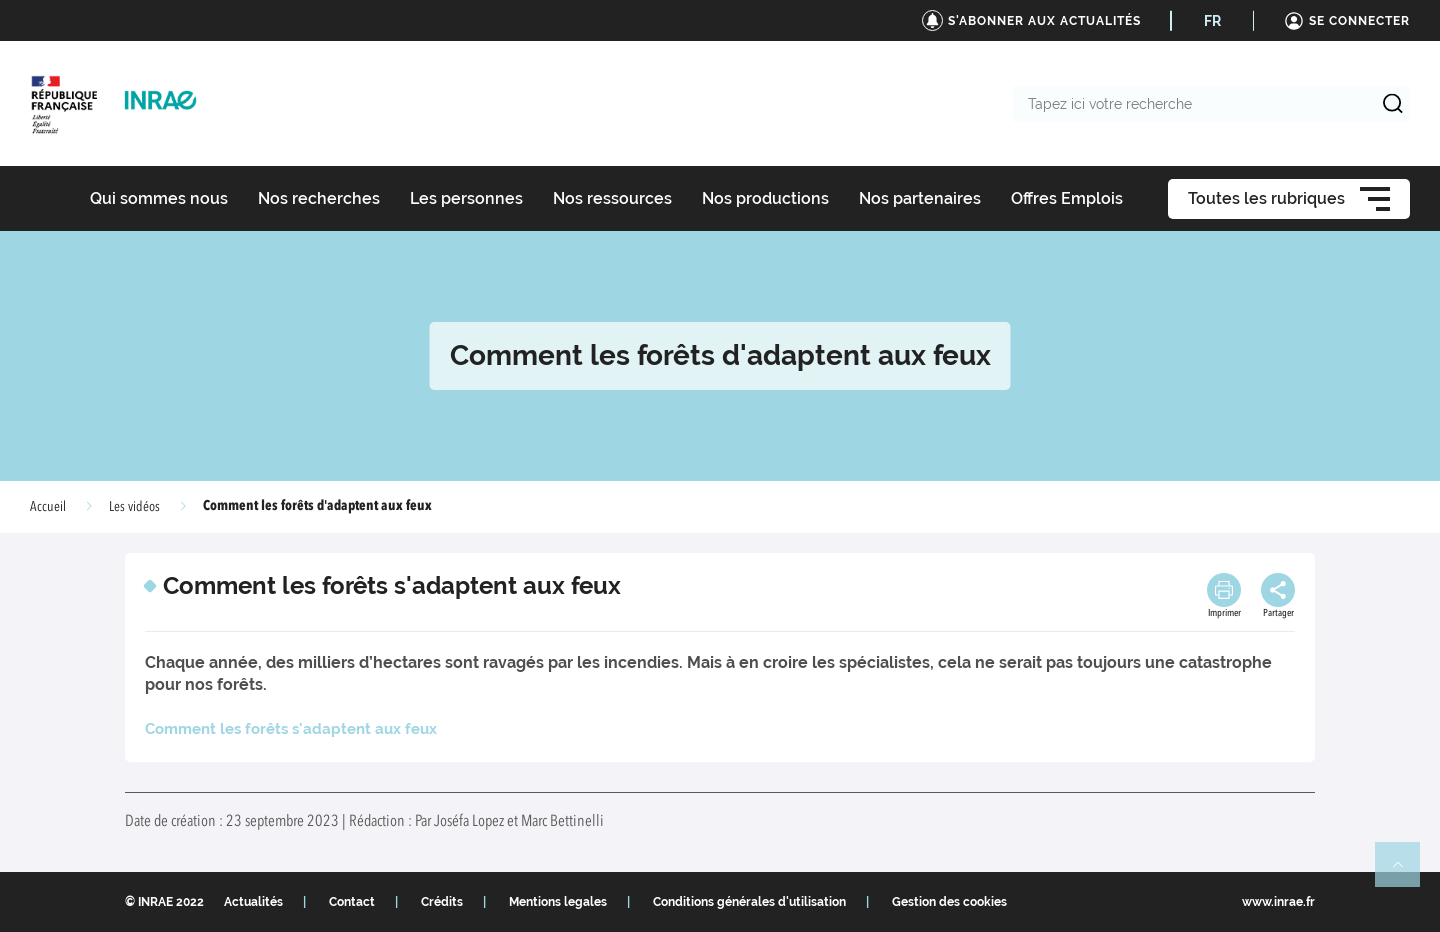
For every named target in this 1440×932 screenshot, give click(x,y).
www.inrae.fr (1278, 902)
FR (1212, 21)
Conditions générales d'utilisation (749, 902)
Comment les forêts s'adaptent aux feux (291, 729)
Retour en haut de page (1406, 873)
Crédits (442, 902)
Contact (352, 902)
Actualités (253, 902)
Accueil (48, 507)
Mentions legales (558, 902)
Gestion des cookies (949, 902)
